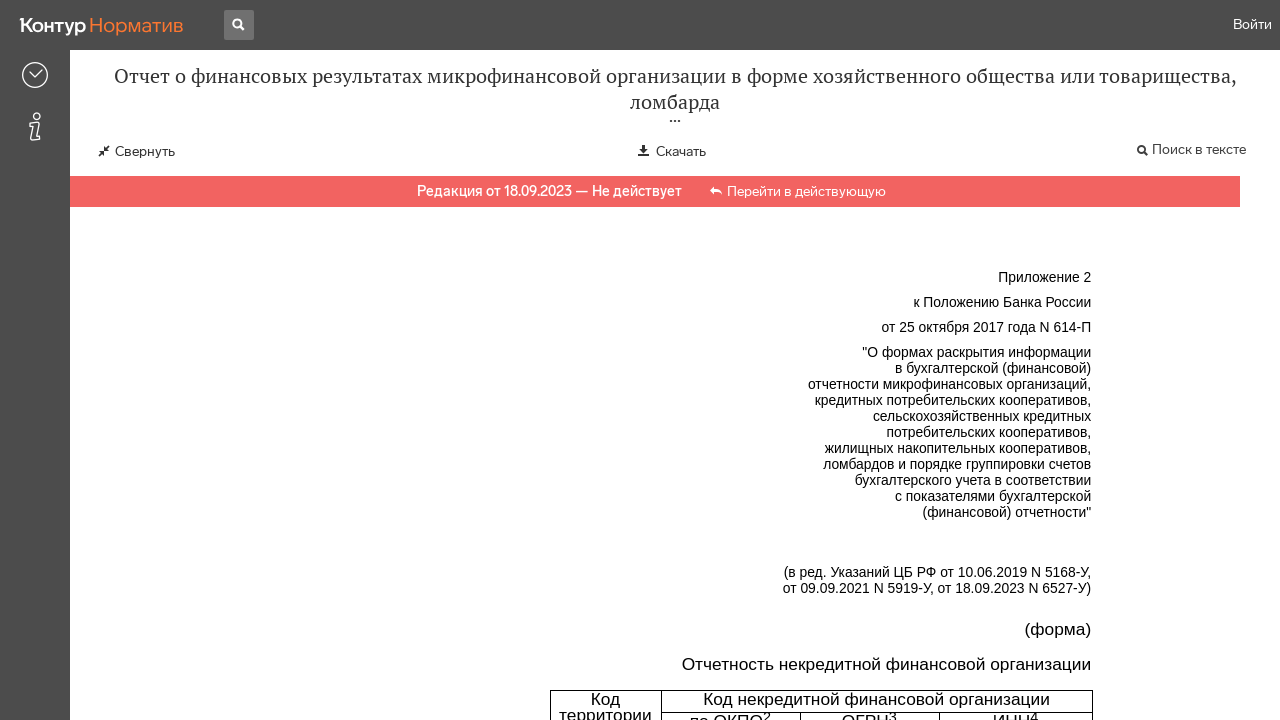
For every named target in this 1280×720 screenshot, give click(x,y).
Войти (1252, 24)
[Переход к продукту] (102, 25)
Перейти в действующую (806, 191)
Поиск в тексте (1199, 149)
